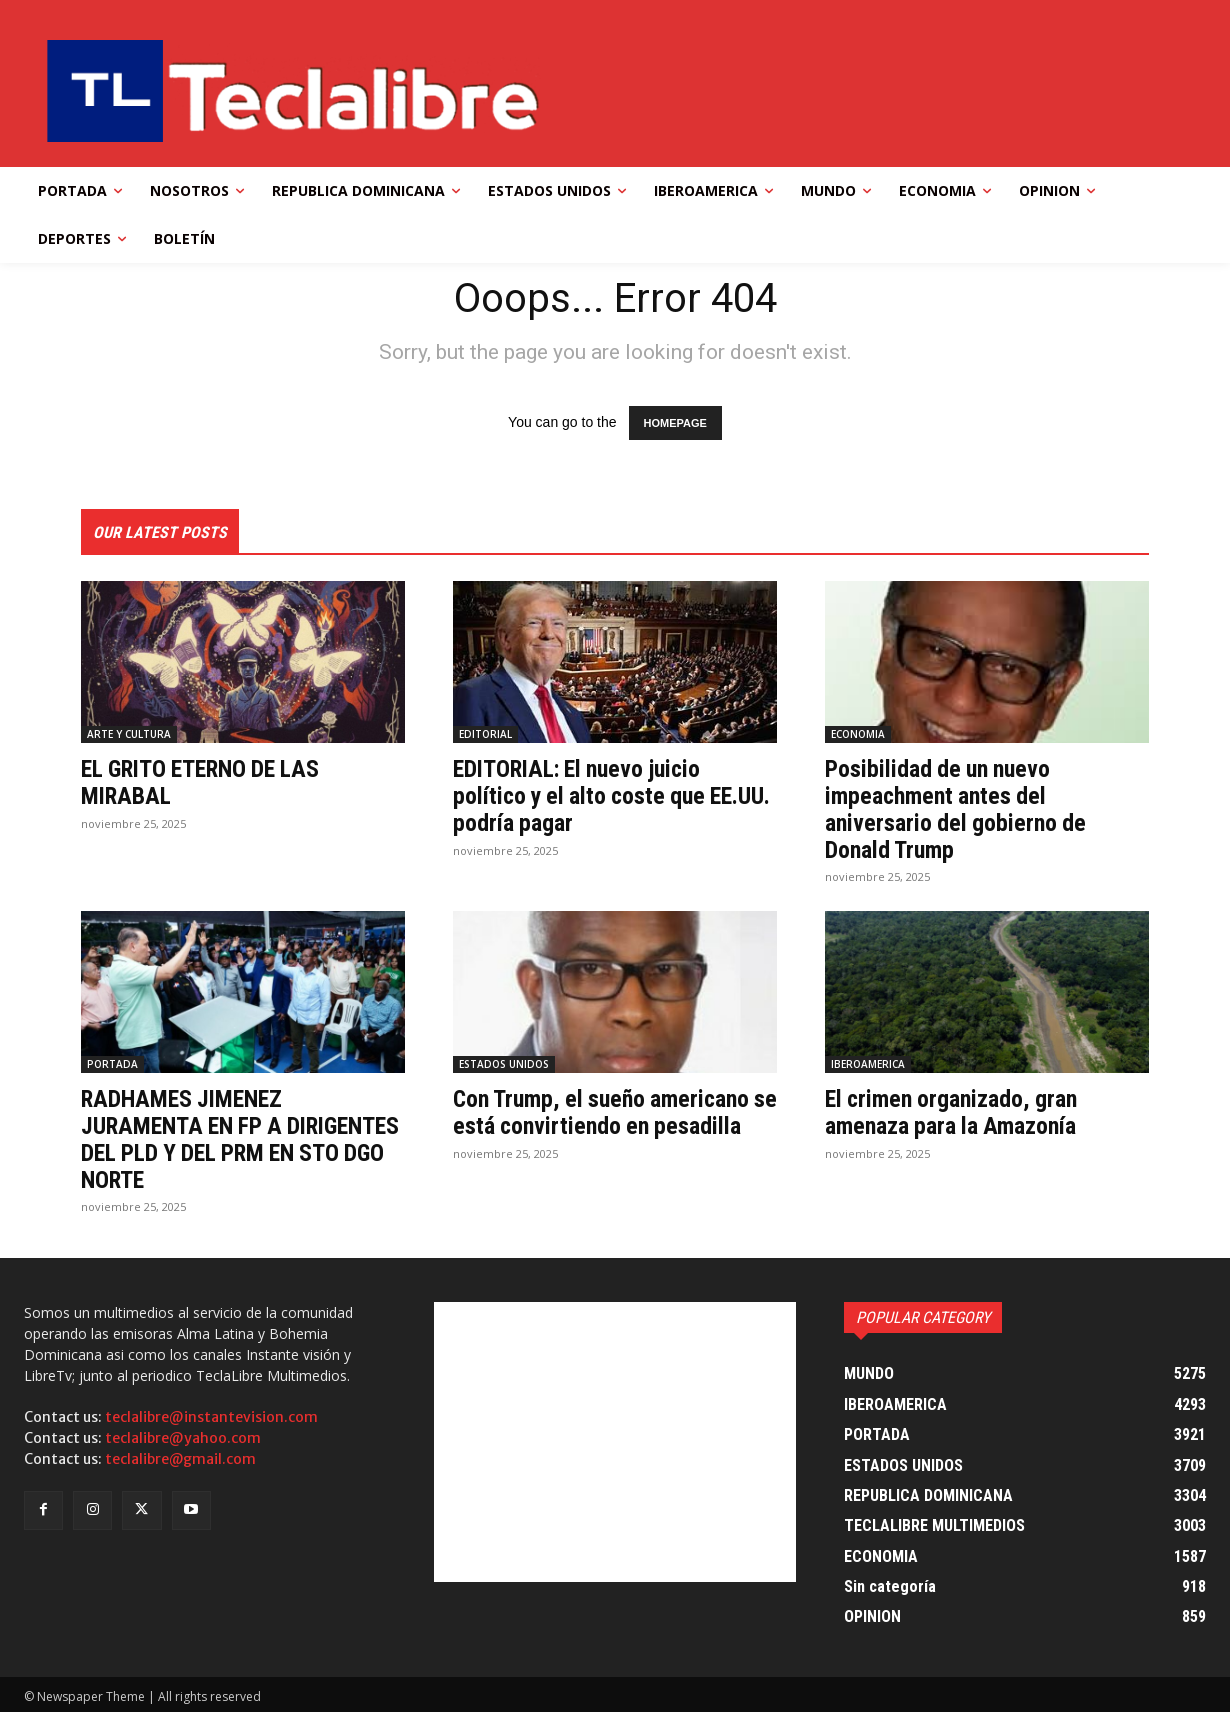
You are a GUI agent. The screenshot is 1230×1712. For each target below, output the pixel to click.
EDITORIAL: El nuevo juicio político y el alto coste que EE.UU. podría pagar (583, 795)
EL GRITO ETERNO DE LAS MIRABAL (206, 782)
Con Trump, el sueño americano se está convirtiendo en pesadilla (613, 1111)
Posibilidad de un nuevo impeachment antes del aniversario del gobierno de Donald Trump (957, 808)
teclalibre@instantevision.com (211, 1415)
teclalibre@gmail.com (180, 1457)
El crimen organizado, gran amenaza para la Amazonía (954, 1111)
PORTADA (112, 1063)
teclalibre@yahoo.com (183, 1436)
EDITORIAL (485, 734)
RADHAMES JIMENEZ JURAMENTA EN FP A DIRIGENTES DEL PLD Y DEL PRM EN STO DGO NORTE (238, 1137)
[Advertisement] (615, 1440)
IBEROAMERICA (868, 1063)
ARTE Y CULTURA (129, 734)
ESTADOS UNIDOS (504, 1063)
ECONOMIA (858, 734)
